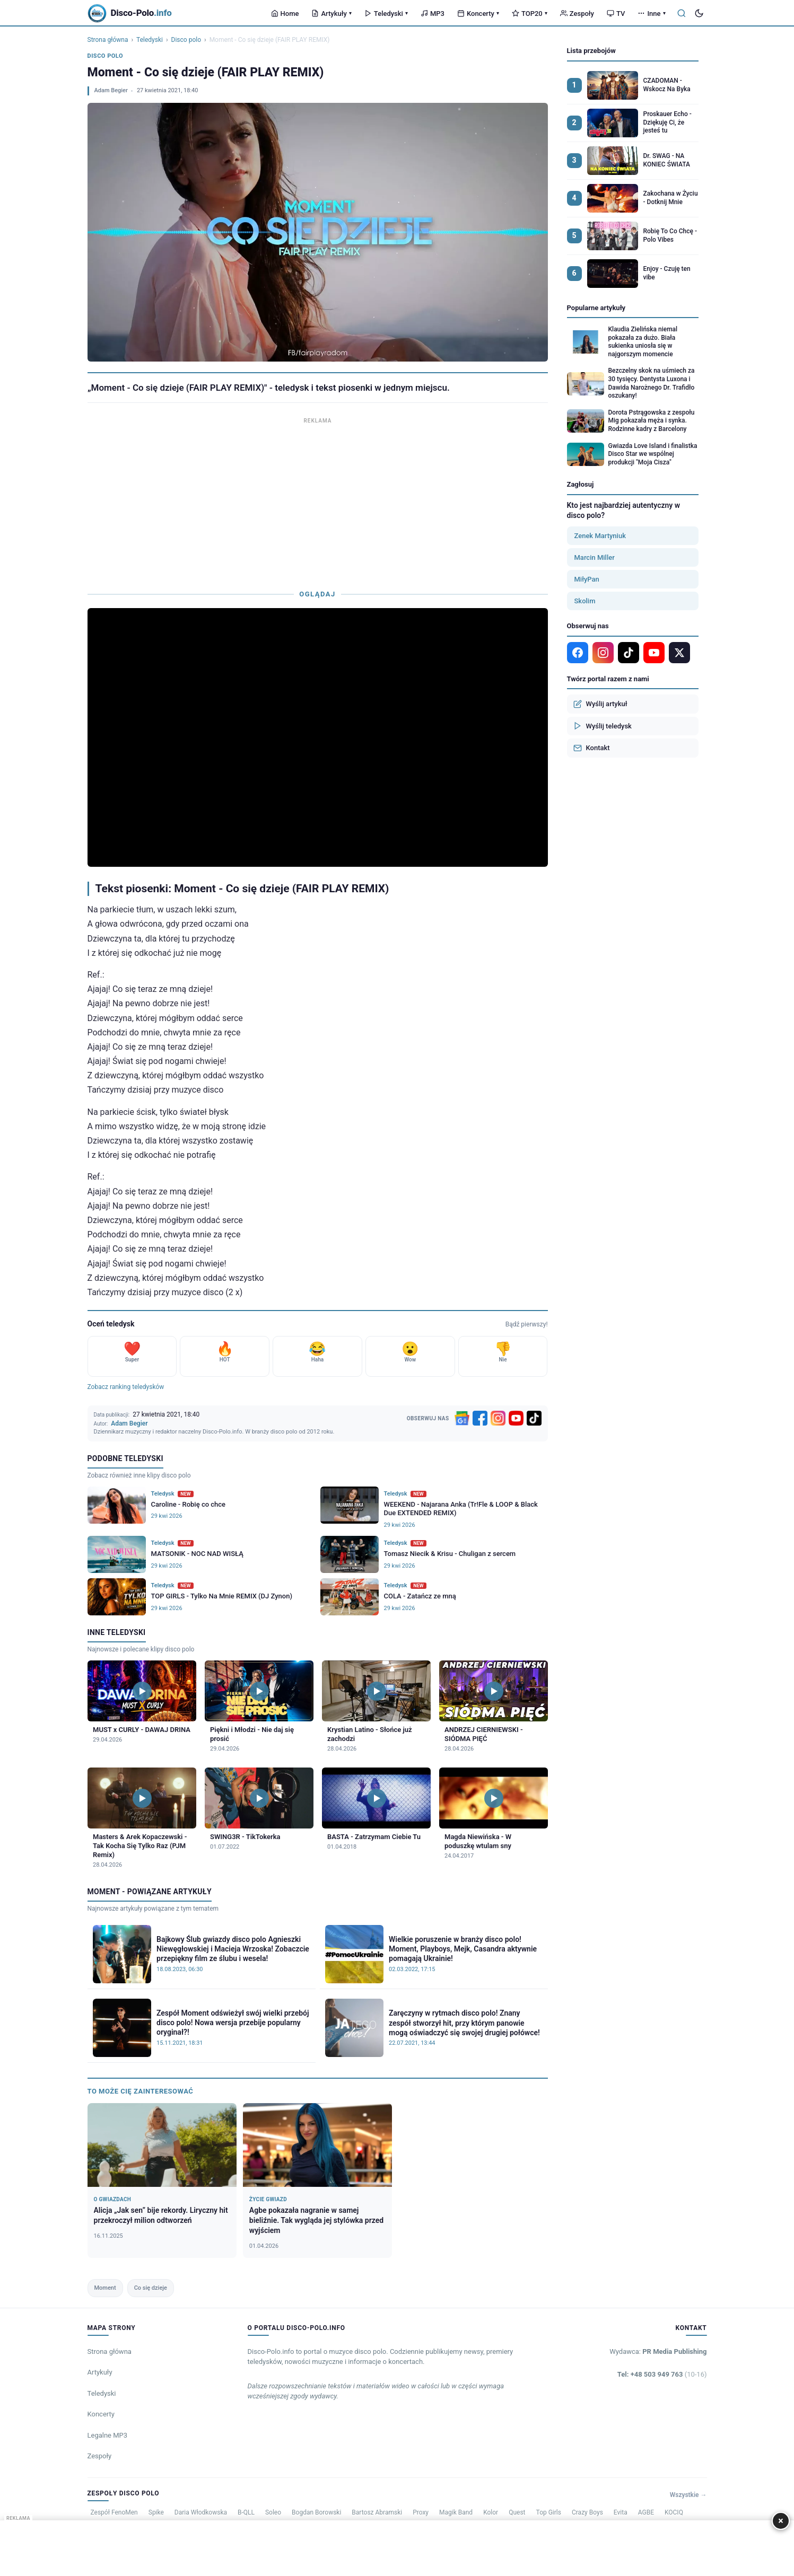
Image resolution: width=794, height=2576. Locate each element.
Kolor (490, 2512)
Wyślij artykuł (600, 704)
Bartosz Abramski (377, 2512)
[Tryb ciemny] (699, 13)
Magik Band (456, 2512)
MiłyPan (586, 579)
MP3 (432, 13)
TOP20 (529, 13)
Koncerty (478, 13)
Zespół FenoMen (114, 2512)
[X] (679, 652)
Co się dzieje (150, 2287)
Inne (651, 13)
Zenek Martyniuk (600, 536)
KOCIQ (674, 2512)
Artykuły (331, 13)
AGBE (646, 2512)
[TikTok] (534, 1418)
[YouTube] (516, 1418)
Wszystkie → (688, 2495)
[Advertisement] (318, 501)
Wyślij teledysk (602, 726)
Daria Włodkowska (200, 2512)
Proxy (421, 2512)
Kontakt (591, 748)
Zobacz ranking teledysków (126, 1387)
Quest (517, 2512)
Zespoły (577, 13)
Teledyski (386, 13)
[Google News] (462, 1418)
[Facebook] (480, 1418)
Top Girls (548, 2512)
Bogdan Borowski (316, 2512)
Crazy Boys (587, 2512)
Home (285, 13)
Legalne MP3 (108, 2435)
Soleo (273, 2512)
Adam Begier (111, 90)
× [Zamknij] (780, 2520)
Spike (156, 2512)
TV (616, 13)
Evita (620, 2512)
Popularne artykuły (596, 308)
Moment (105, 2287)
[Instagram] (498, 1418)
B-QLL (246, 2512)
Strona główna (108, 39)
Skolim (585, 601)
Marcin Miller (594, 557)
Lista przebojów (591, 51)
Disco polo (186, 39)
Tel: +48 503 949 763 (662, 2374)
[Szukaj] (681, 13)
